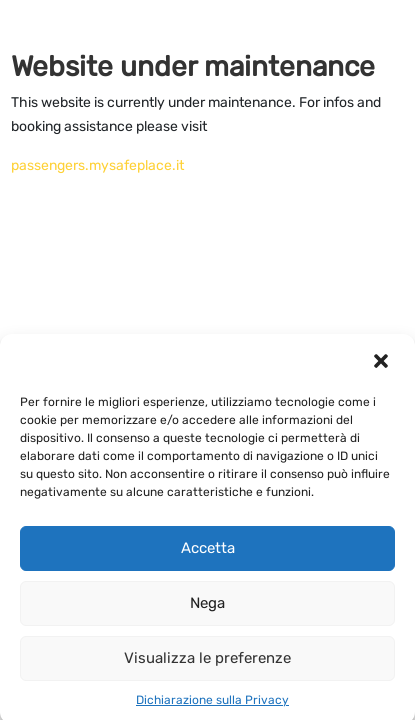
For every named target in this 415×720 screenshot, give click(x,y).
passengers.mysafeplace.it (97, 165)
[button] (383, 366)
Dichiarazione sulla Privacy (212, 705)
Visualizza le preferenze (207, 663)
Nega (207, 608)
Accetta (208, 553)
